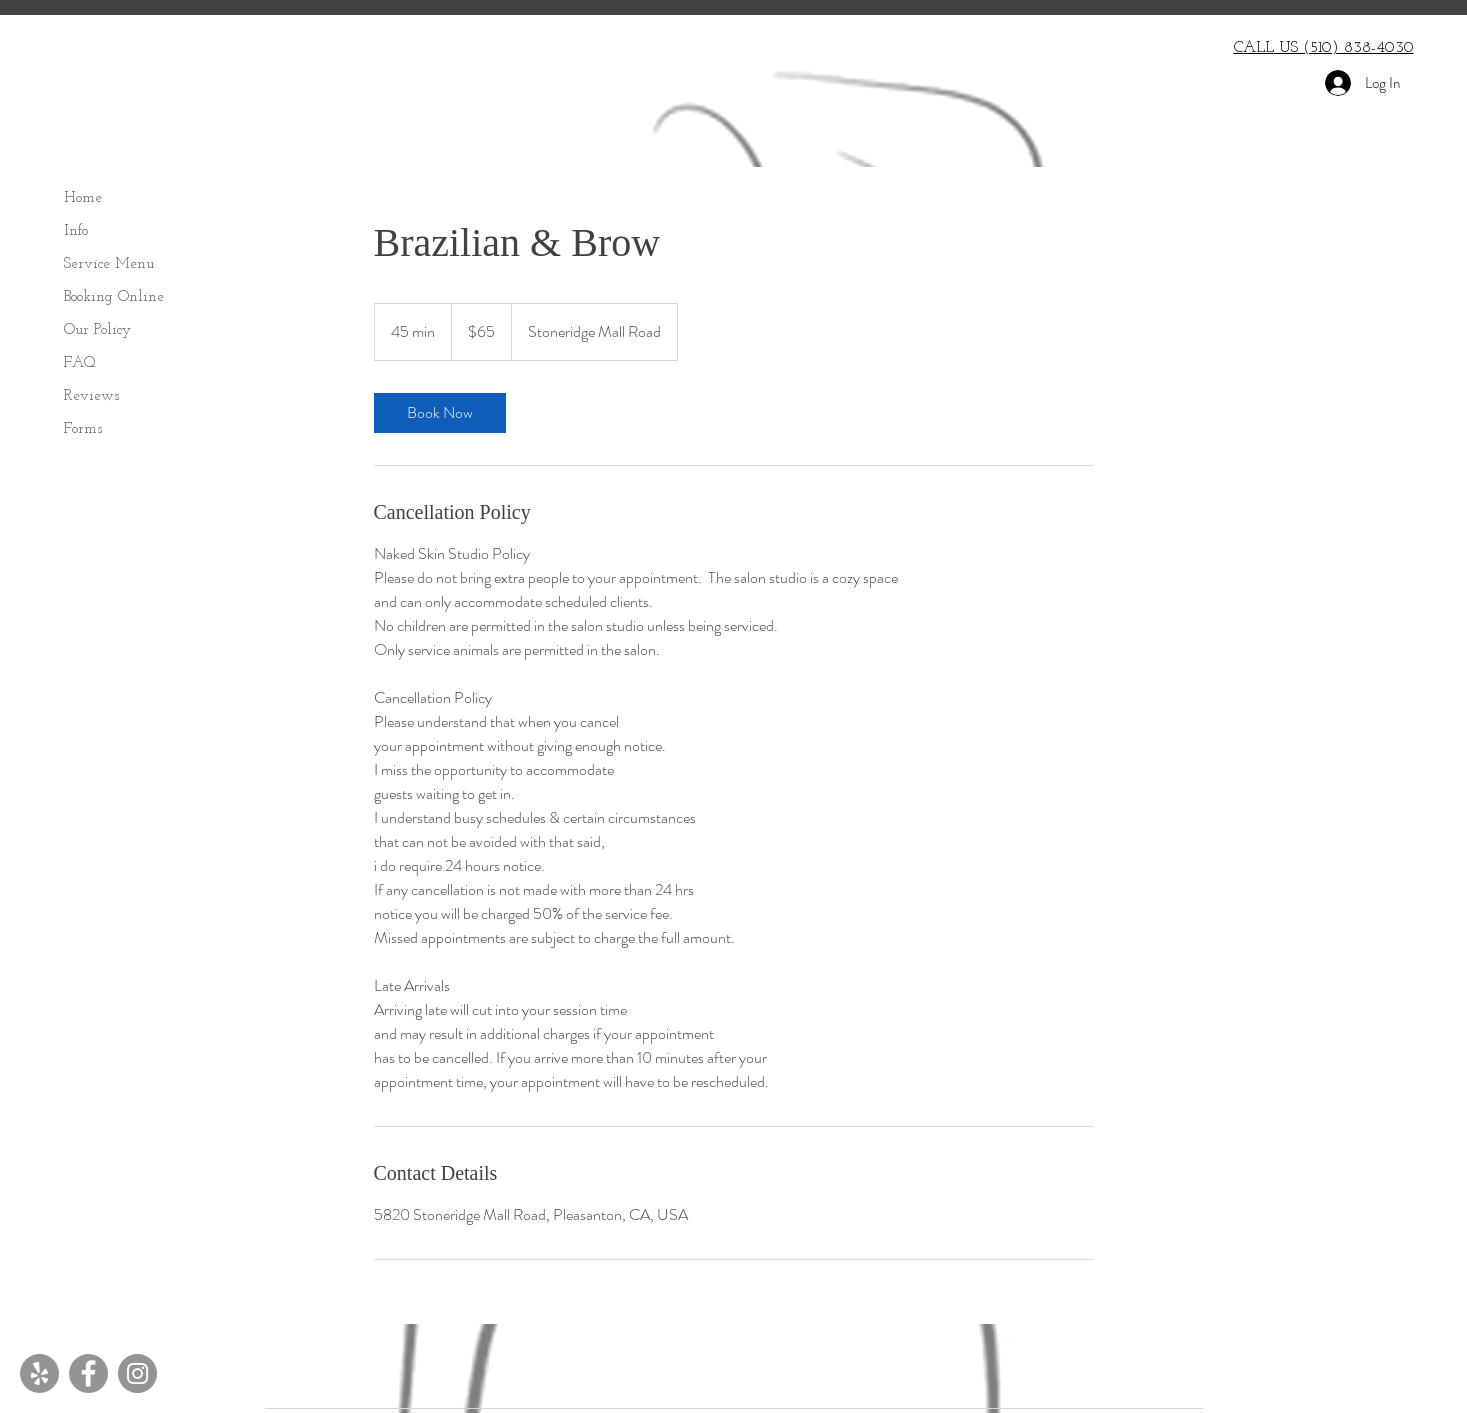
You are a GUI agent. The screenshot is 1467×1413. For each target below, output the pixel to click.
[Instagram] (137, 1373)
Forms (83, 429)
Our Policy (97, 330)
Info (76, 231)
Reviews (91, 396)
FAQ (80, 363)
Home (83, 198)
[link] (440, 413)
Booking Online (114, 297)
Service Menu (109, 264)
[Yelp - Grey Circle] (39, 1373)
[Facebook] (88, 1373)
